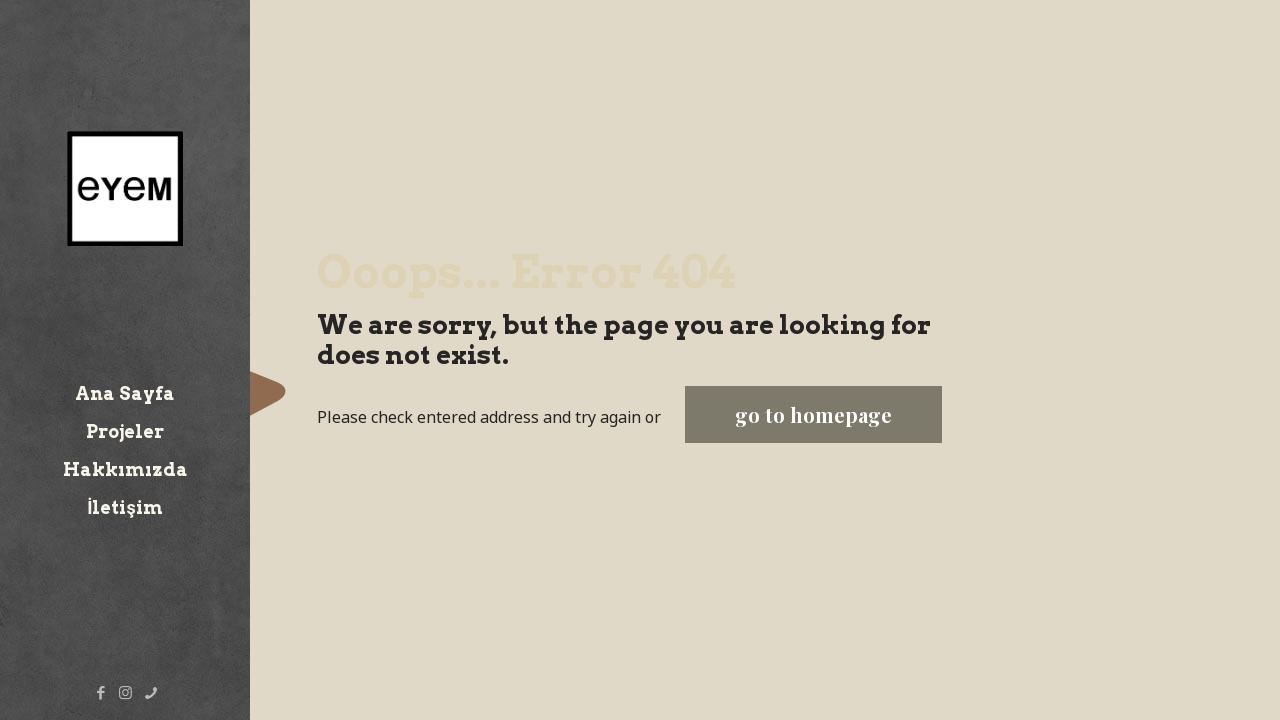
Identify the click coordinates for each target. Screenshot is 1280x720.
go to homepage (813, 414)
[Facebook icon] (100, 692)
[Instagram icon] (125, 692)
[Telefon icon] (150, 692)
